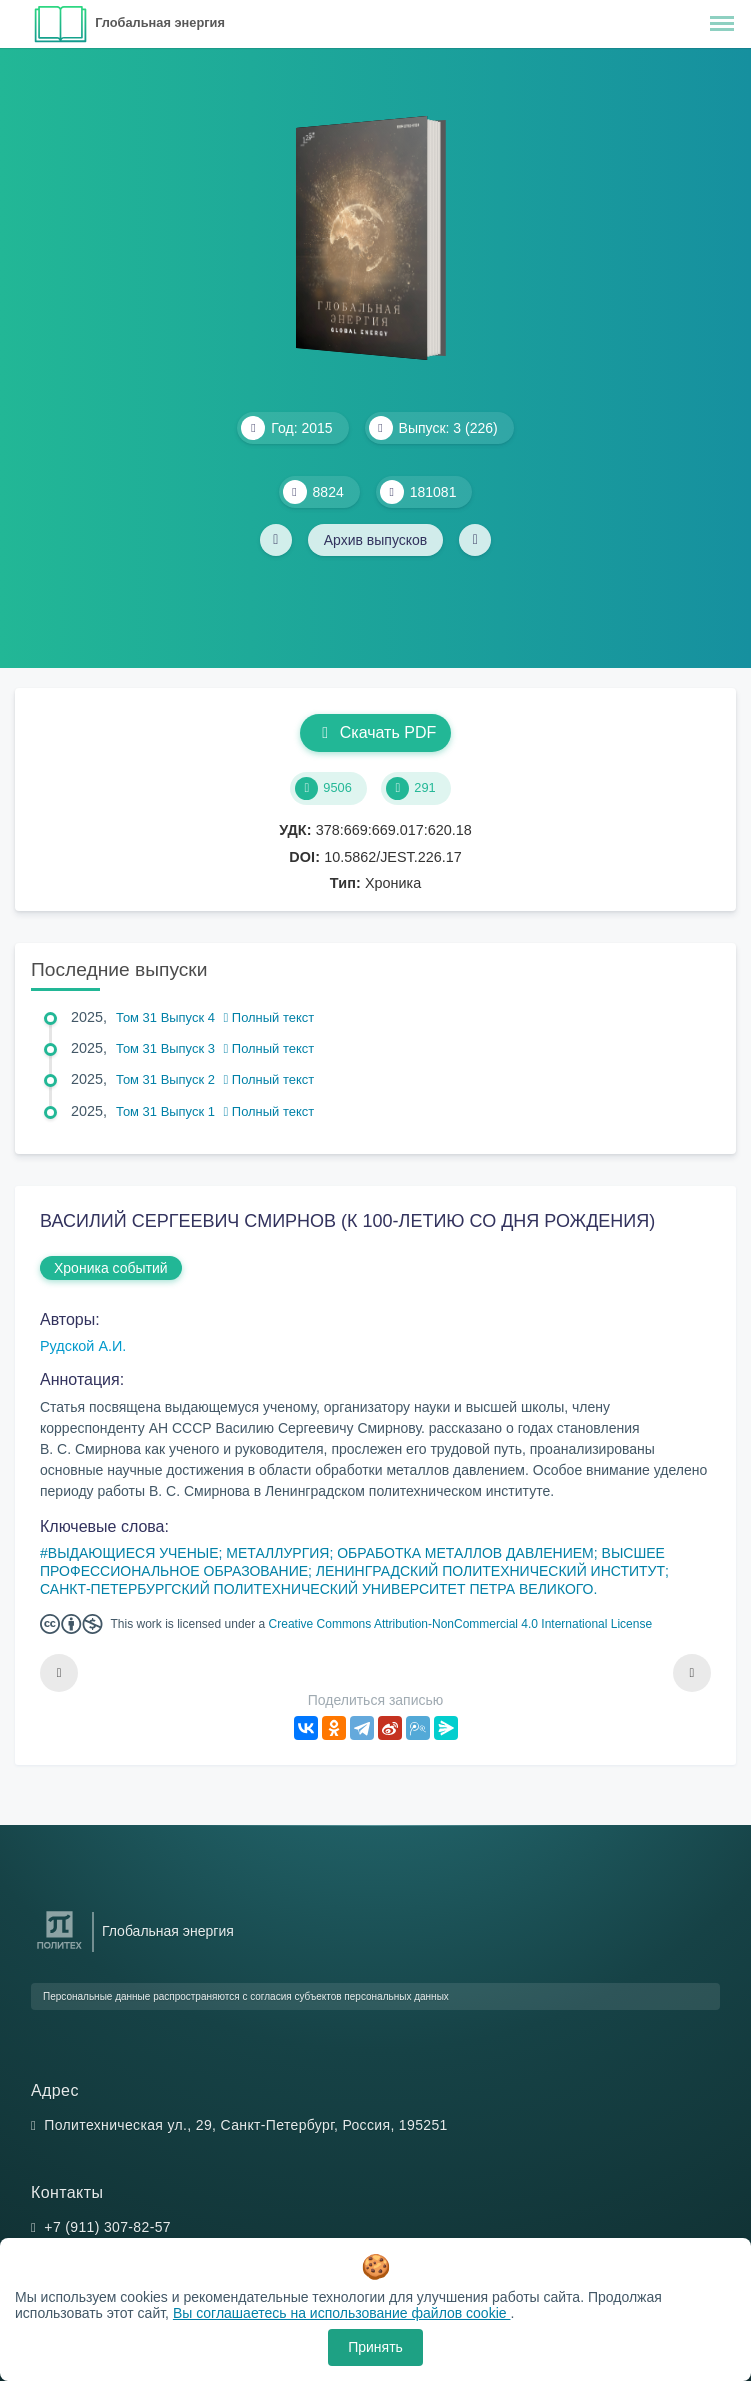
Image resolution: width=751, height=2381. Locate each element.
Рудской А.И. (83, 1346)
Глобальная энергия (160, 22)
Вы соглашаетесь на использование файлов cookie (342, 2313)
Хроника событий (111, 1268)
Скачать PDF (375, 732)
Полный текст (269, 1017)
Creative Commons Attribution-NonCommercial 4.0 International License (461, 1624)
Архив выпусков (376, 540)
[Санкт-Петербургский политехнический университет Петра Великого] (59, 1949)
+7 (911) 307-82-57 (107, 2227)
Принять (375, 2347)
